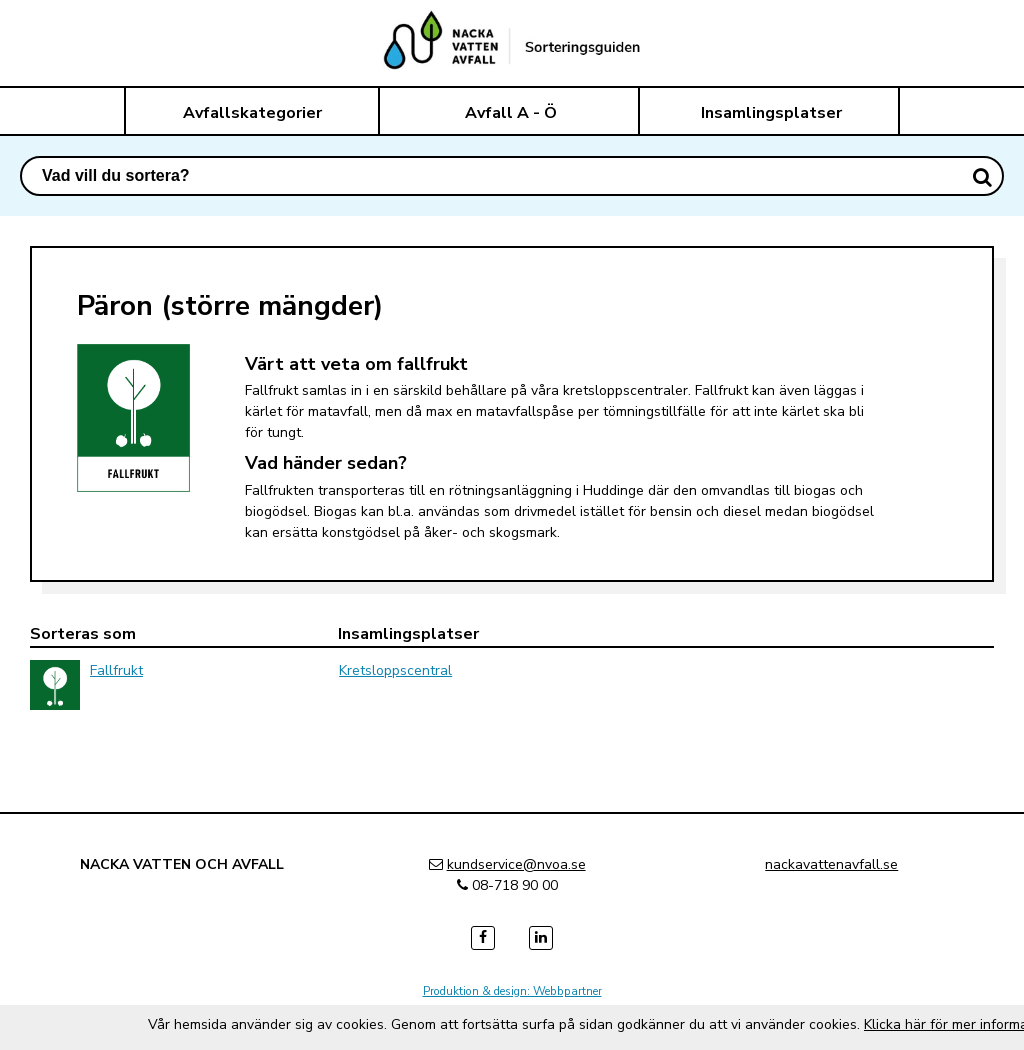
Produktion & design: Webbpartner (512, 991)
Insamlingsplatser (771, 113)
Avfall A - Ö (511, 113)
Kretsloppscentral (395, 670)
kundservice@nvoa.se (516, 864)
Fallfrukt (116, 670)
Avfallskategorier (252, 113)
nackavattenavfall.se (831, 864)
